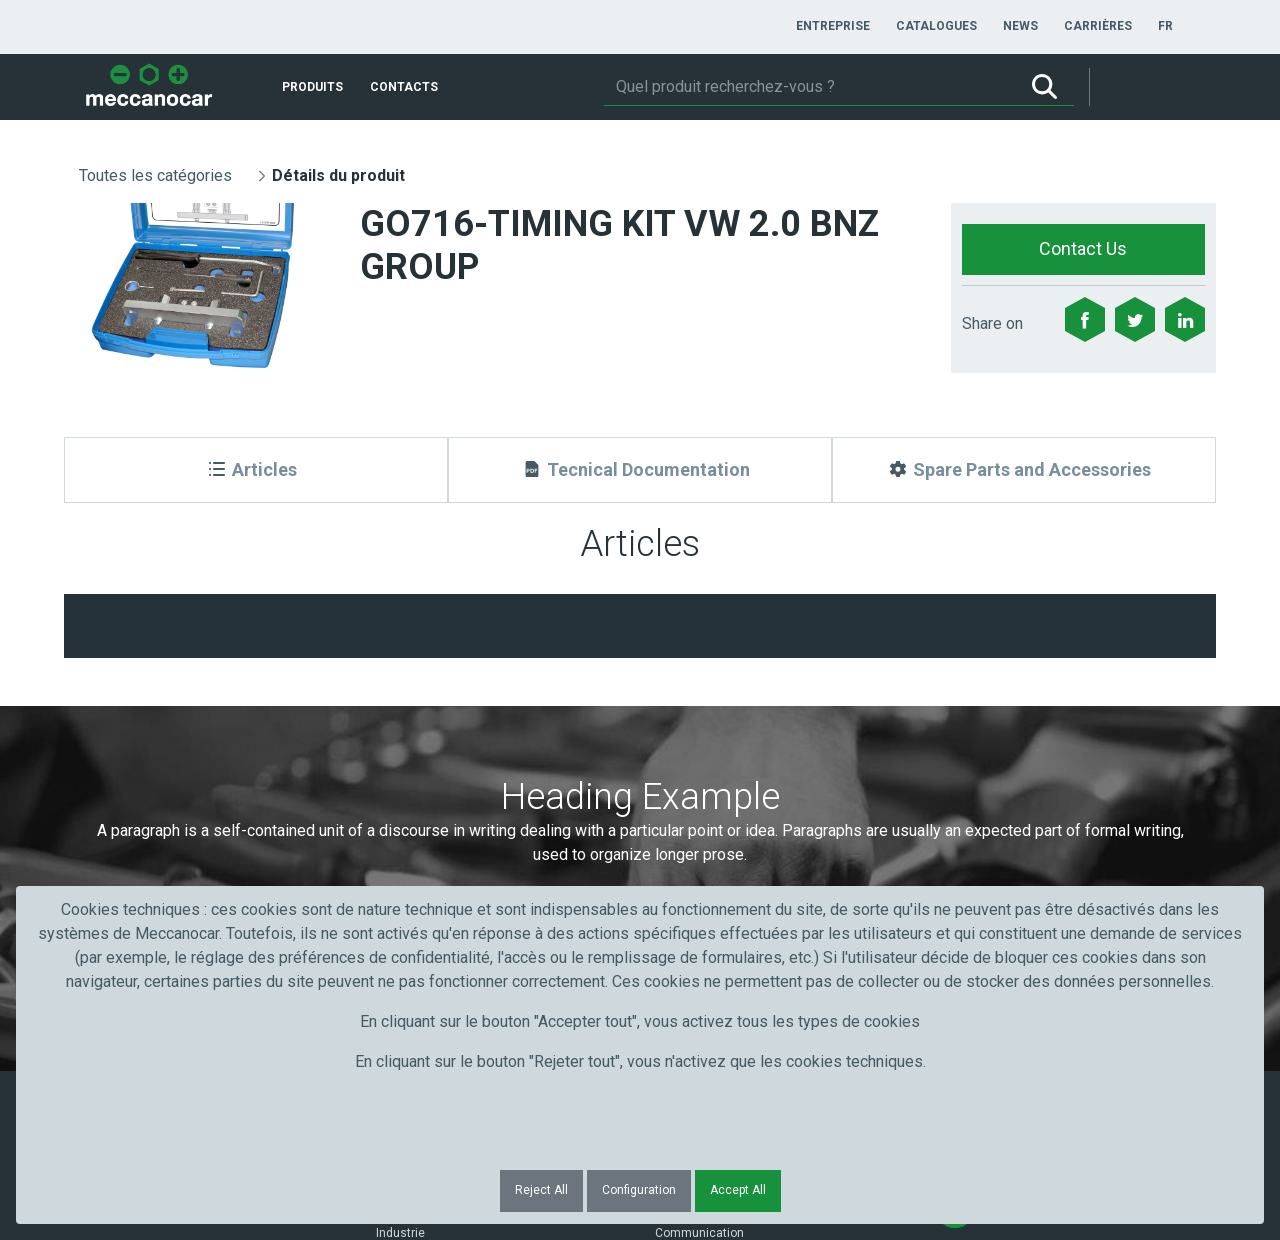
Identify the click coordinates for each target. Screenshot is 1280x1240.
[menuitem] (833, 26)
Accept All (738, 1190)
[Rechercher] (809, 87)
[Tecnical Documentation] (640, 470)
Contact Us (1083, 248)
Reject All (541, 1190)
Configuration (639, 1190)
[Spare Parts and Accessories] (1024, 470)
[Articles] (256, 470)
